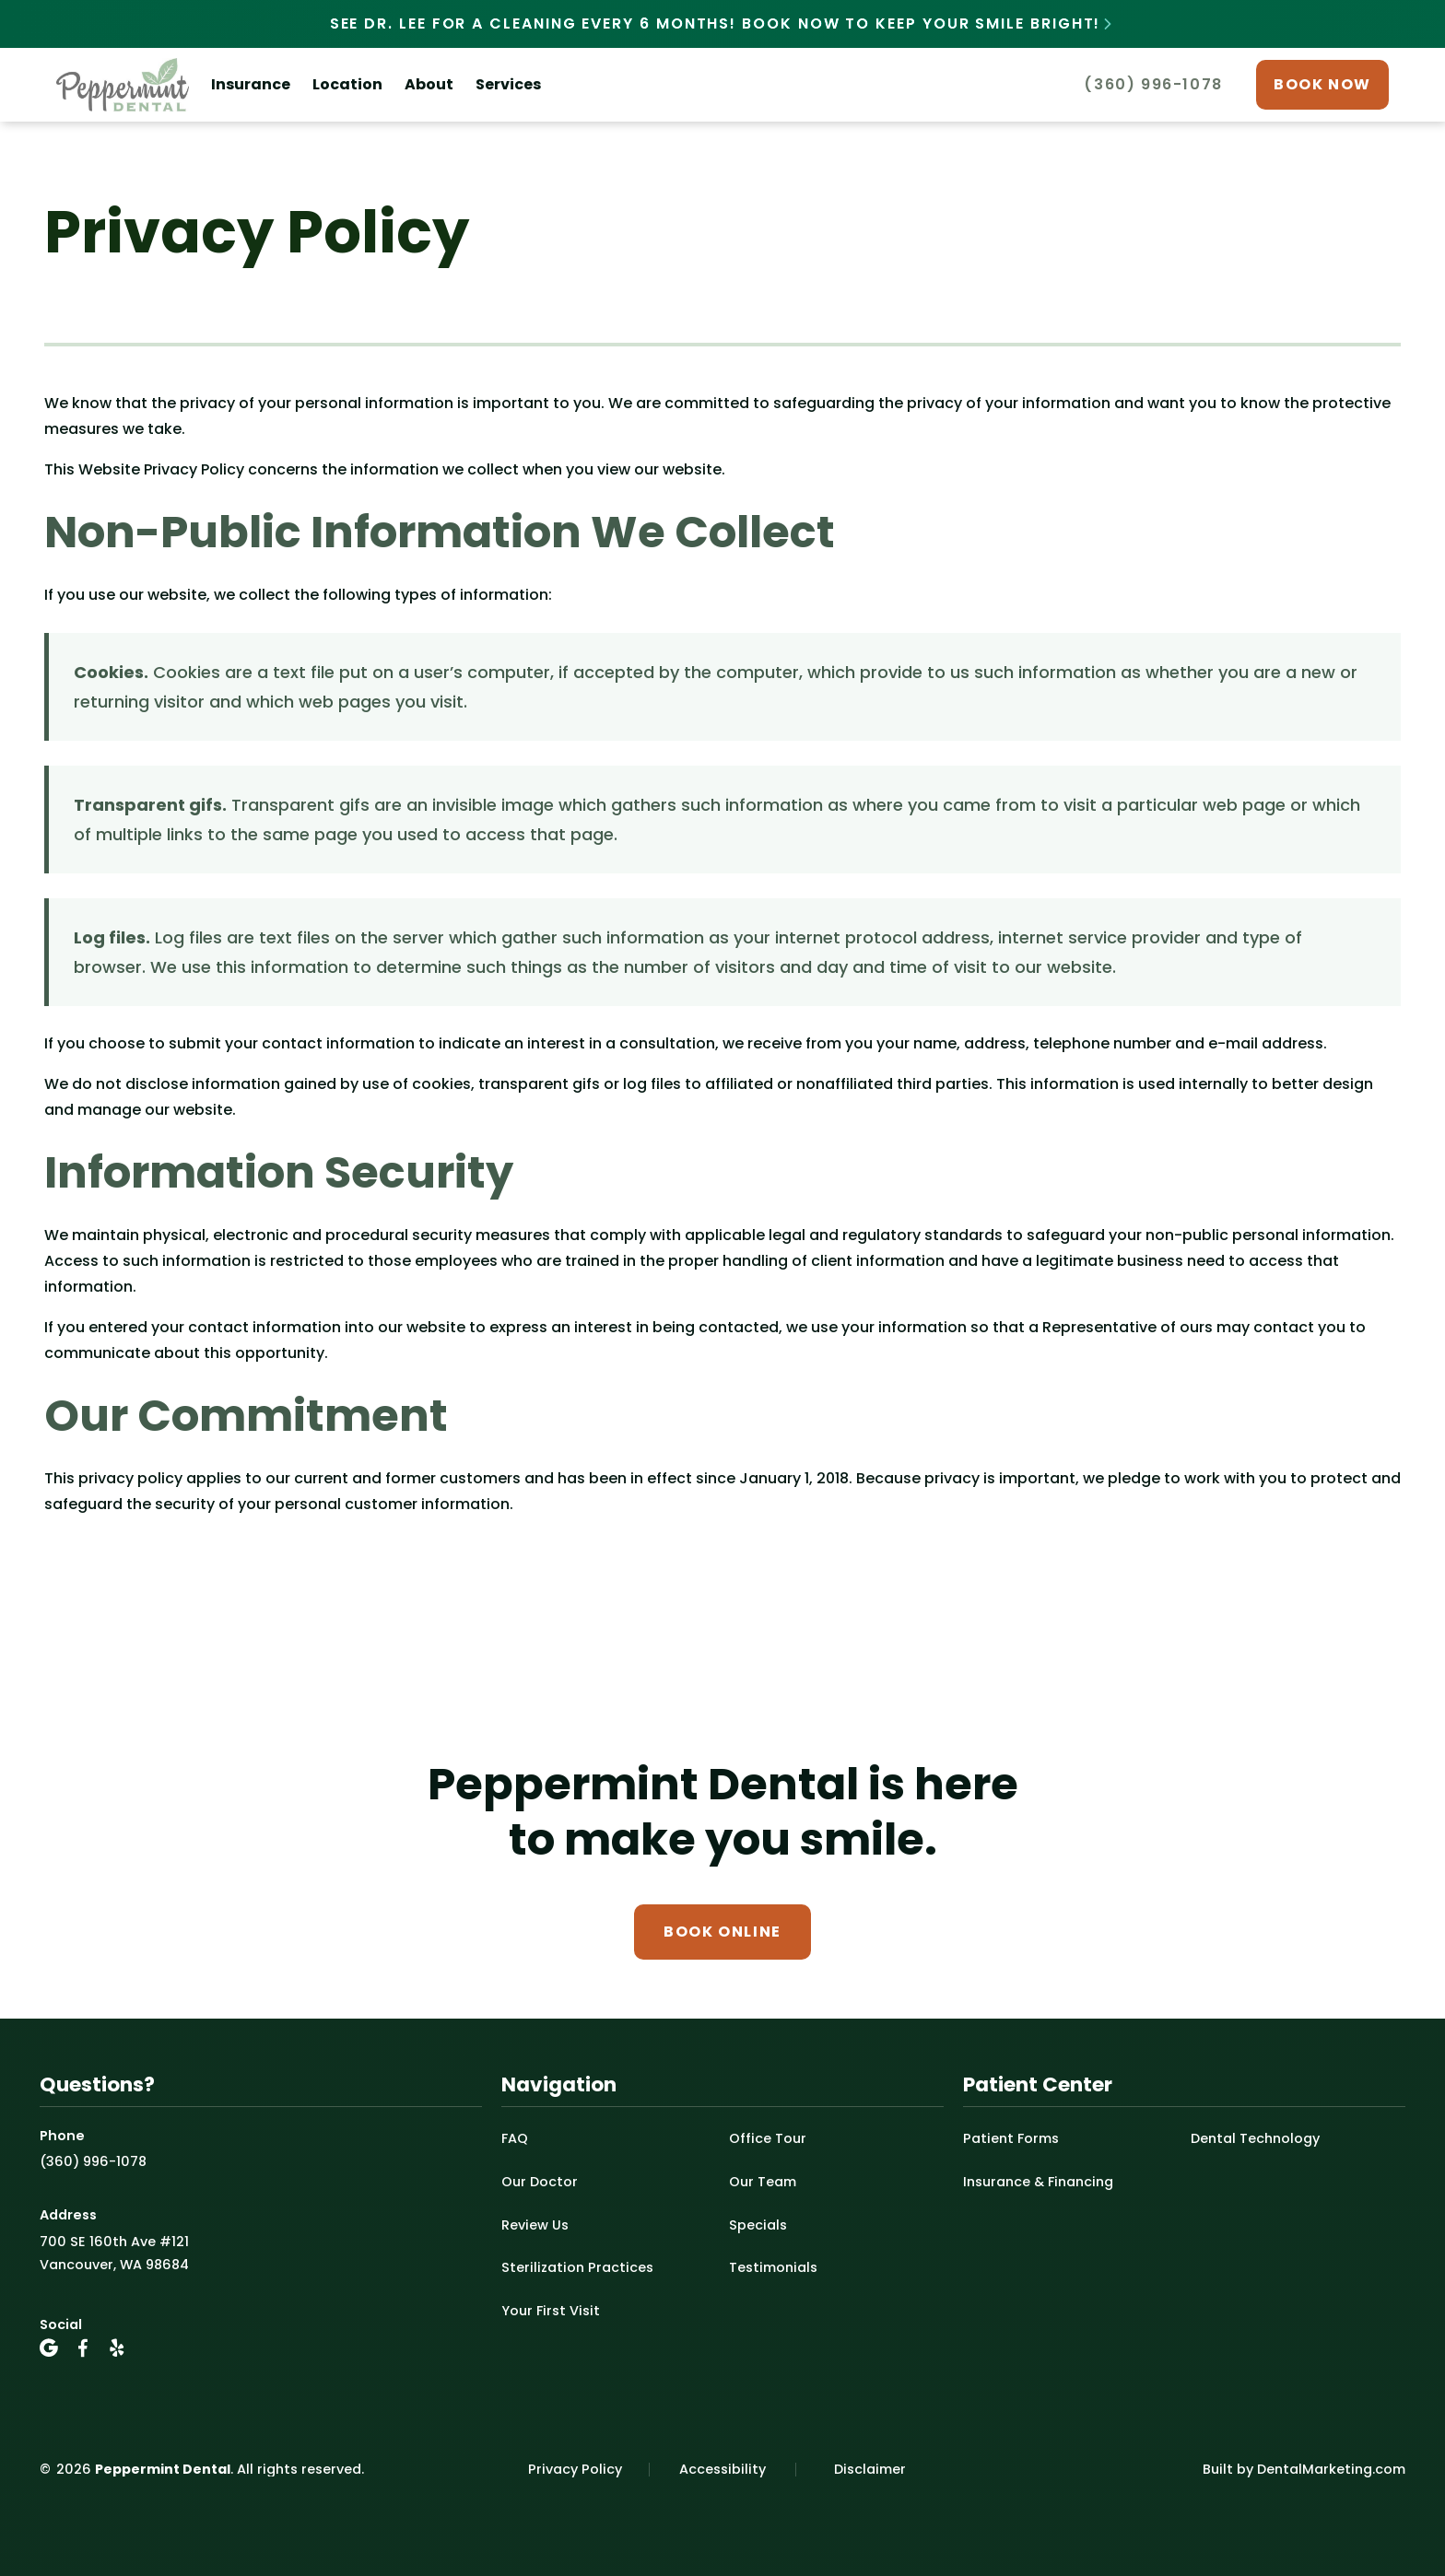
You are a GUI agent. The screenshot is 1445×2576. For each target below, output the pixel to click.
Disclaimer (870, 2469)
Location (347, 84)
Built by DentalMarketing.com (1304, 2469)
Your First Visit (550, 2310)
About (429, 84)
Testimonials (773, 2267)
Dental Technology (1255, 2138)
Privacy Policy (575, 2469)
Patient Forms (1011, 2138)
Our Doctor (539, 2181)
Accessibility (722, 2469)
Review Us (535, 2225)
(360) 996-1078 (93, 2161)
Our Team (762, 2181)
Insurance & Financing (1038, 2181)
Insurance (250, 84)
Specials (758, 2225)
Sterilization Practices (577, 2267)
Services (508, 84)
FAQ (514, 2138)
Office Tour (767, 2138)
